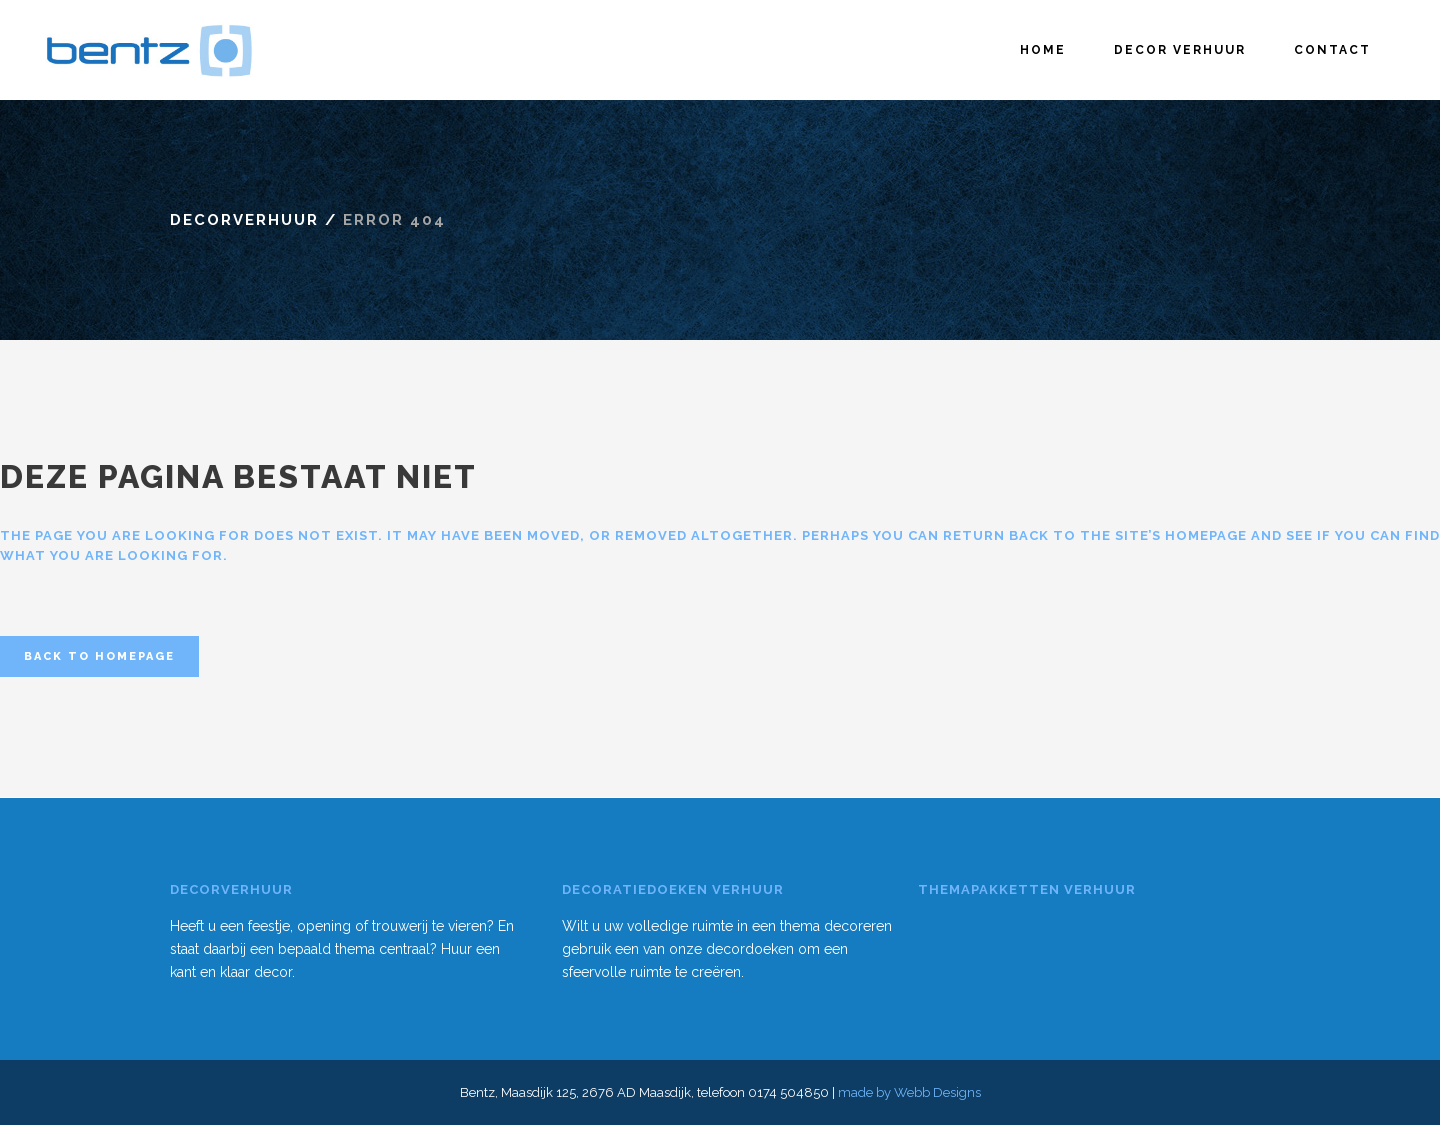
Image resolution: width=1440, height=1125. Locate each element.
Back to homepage (99, 656)
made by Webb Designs (909, 1092)
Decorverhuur (244, 220)
